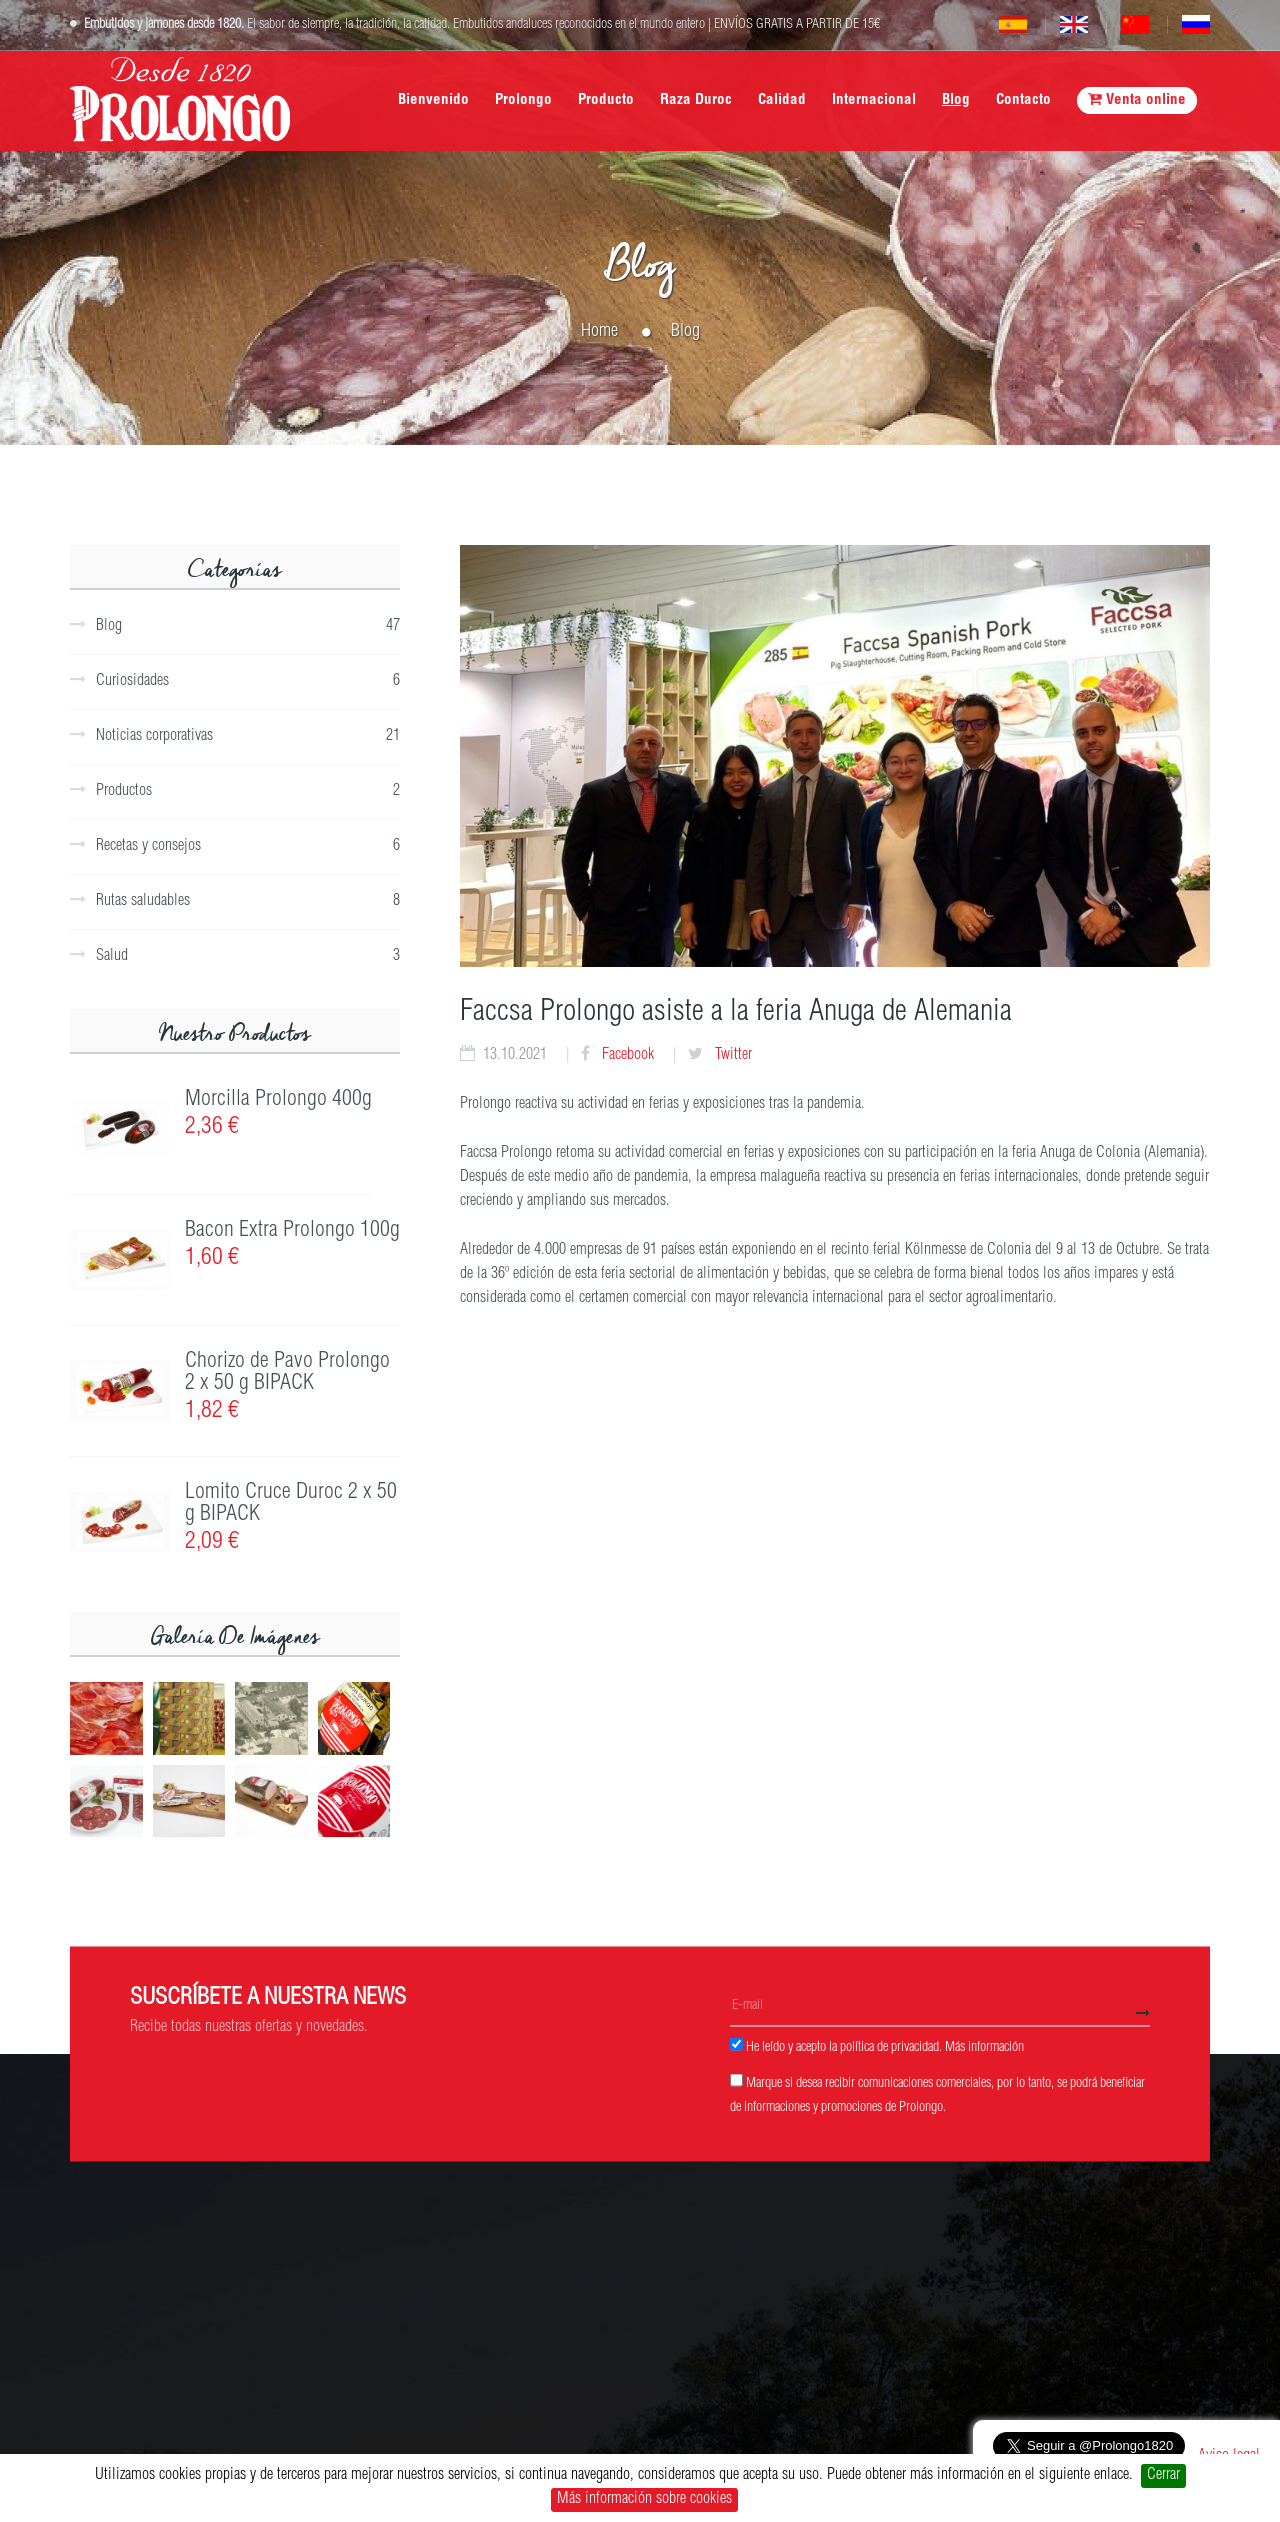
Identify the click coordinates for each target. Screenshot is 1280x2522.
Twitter (731, 1056)
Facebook (626, 1056)
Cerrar (1163, 2476)
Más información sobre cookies (644, 2500)
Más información (984, 2047)
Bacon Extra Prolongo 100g (292, 1231)
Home (599, 332)
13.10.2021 (515, 1056)
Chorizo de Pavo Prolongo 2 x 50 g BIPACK (287, 1373)
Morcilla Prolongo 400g (278, 1100)
